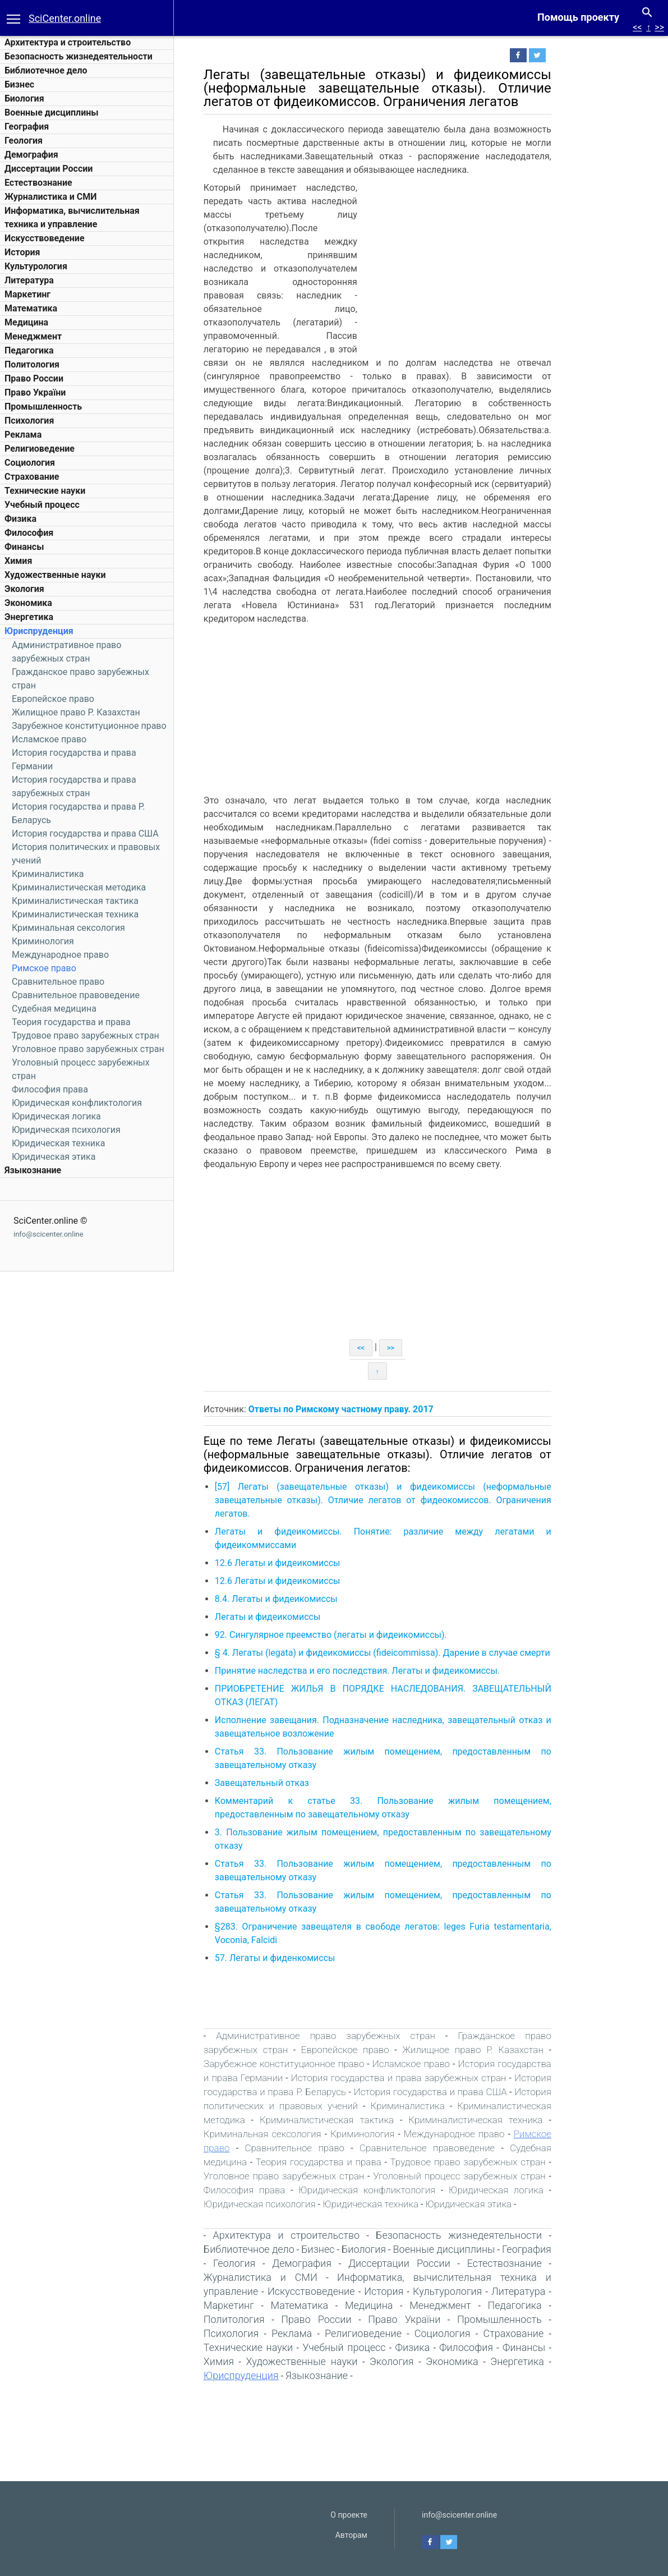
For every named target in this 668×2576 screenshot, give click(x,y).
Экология (24, 589)
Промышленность (43, 406)
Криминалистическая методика (79, 887)
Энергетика (28, 617)
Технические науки (44, 490)
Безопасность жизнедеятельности (78, 56)
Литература (29, 280)
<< (637, 27)
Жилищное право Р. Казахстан (76, 712)
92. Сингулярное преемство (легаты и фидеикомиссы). (367, 1634)
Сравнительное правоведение (76, 995)
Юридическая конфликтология (77, 1103)
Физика (20, 518)
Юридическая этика (53, 1156)
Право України (35, 392)
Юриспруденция (38, 631)
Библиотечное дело (45, 70)
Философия (28, 532)
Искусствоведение (44, 238)
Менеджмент (33, 336)
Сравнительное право (58, 981)
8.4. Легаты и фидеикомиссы (312, 1599)
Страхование (31, 476)
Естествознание (38, 182)
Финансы (24, 546)
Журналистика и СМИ (50, 196)
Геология (23, 140)
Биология (24, 98)
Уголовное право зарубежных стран (88, 1049)
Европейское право (53, 699)
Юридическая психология (66, 1129)
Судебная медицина (54, 1008)
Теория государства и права (71, 1022)
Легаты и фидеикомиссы (304, 1616)
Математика (30, 308)
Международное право (60, 954)
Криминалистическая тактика (75, 901)
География (26, 126)
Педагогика (29, 350)
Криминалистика (48, 874)
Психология (29, 420)
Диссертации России (48, 168)
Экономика (28, 603)
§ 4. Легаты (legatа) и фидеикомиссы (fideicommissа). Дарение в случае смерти (419, 1652)
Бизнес (19, 84)
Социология (29, 462)
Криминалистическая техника (75, 914)
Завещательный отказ (298, 1783)
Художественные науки (54, 575)
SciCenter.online (65, 18)
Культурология (35, 266)
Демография (31, 154)
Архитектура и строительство (67, 42)
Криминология (43, 941)
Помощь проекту (578, 17)
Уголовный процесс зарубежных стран (495, 2176)
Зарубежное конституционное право (89, 725)
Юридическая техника (58, 1143)
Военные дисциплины (51, 112)
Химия (18, 560)
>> (659, 27)
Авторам (351, 2535)
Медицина (26, 322)
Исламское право (49, 739)
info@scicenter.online (48, 1234)
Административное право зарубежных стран (362, 2035)
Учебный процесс (42, 504)
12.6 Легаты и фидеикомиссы (314, 1563)
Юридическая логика (56, 1116)
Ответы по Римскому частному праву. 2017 (377, 1409)
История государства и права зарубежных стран (435, 2077)
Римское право (44, 968)
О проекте (348, 2514)
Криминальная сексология (68, 927)
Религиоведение (39, 448)
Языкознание (32, 1170)
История (22, 252)
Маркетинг (27, 294)
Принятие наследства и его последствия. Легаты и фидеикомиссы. (393, 1670)
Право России (33, 378)
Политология (31, 364)
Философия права (50, 1089)
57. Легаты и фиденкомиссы (311, 1958)
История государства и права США (85, 833)
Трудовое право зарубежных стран (85, 1035)
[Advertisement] (493, 265)
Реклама (23, 434)
